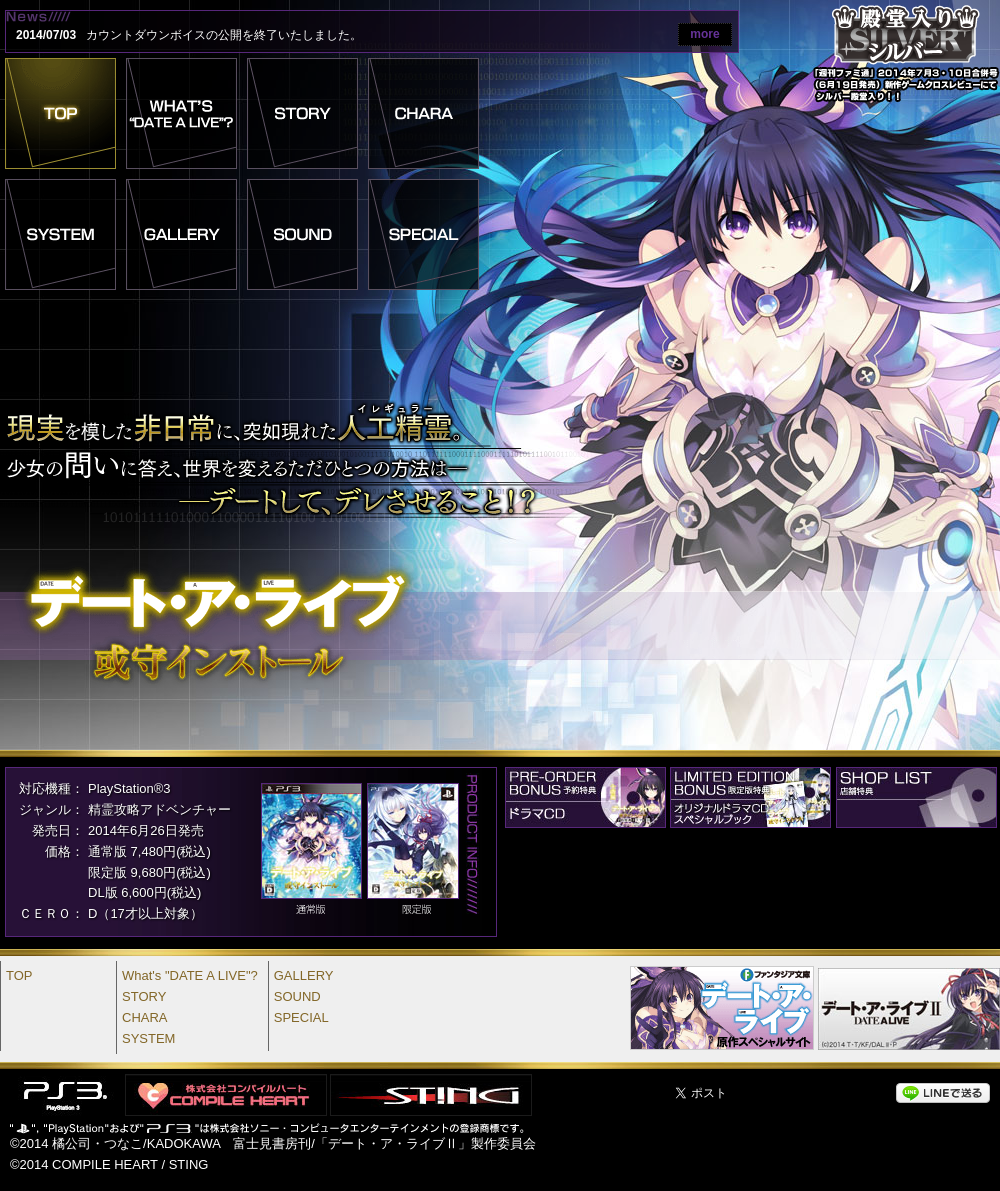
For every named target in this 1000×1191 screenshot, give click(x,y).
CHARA (145, 1017)
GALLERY (304, 975)
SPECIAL (301, 1017)
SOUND (297, 996)
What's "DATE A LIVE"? (190, 975)
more (704, 34)
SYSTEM (148, 1038)
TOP (19, 975)
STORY (144, 996)
